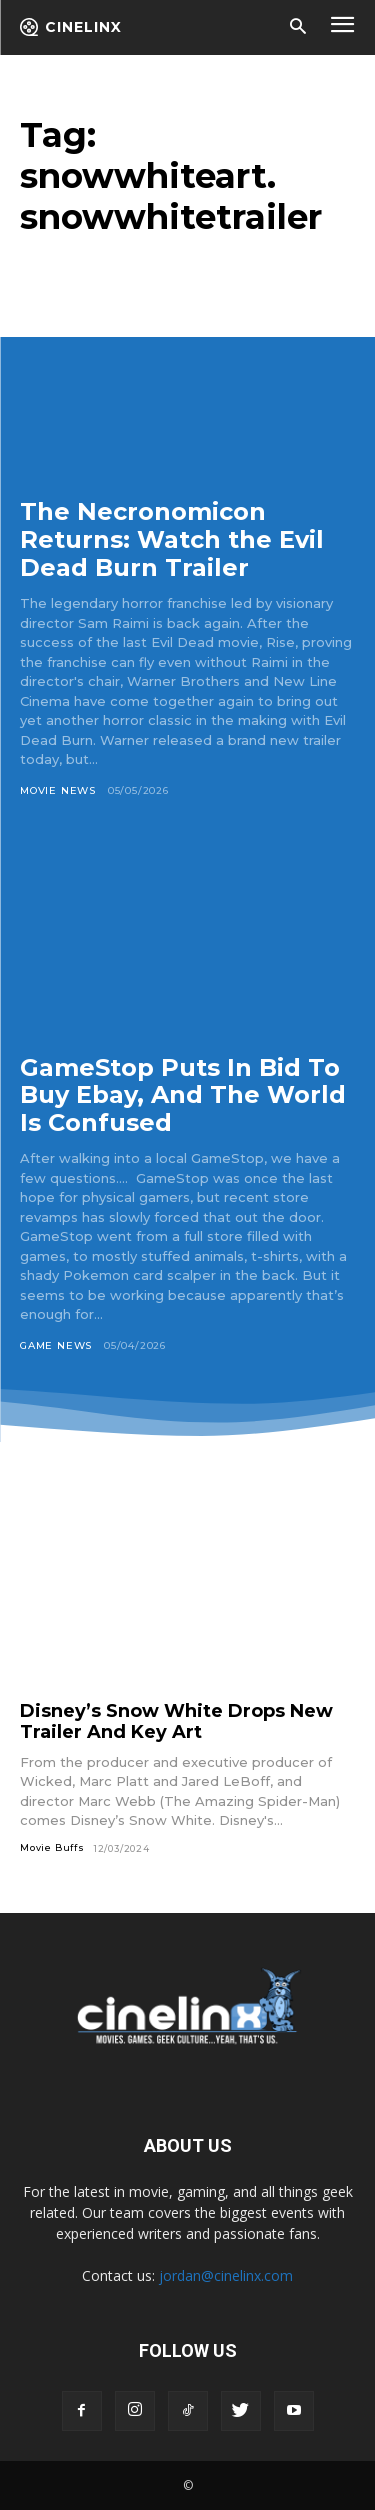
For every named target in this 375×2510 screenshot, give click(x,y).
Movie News (58, 790)
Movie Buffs (52, 1847)
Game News (56, 1345)
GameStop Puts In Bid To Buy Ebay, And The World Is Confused (183, 1095)
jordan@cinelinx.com (226, 2275)
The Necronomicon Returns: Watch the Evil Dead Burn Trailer (172, 539)
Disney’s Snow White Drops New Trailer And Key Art (176, 1721)
